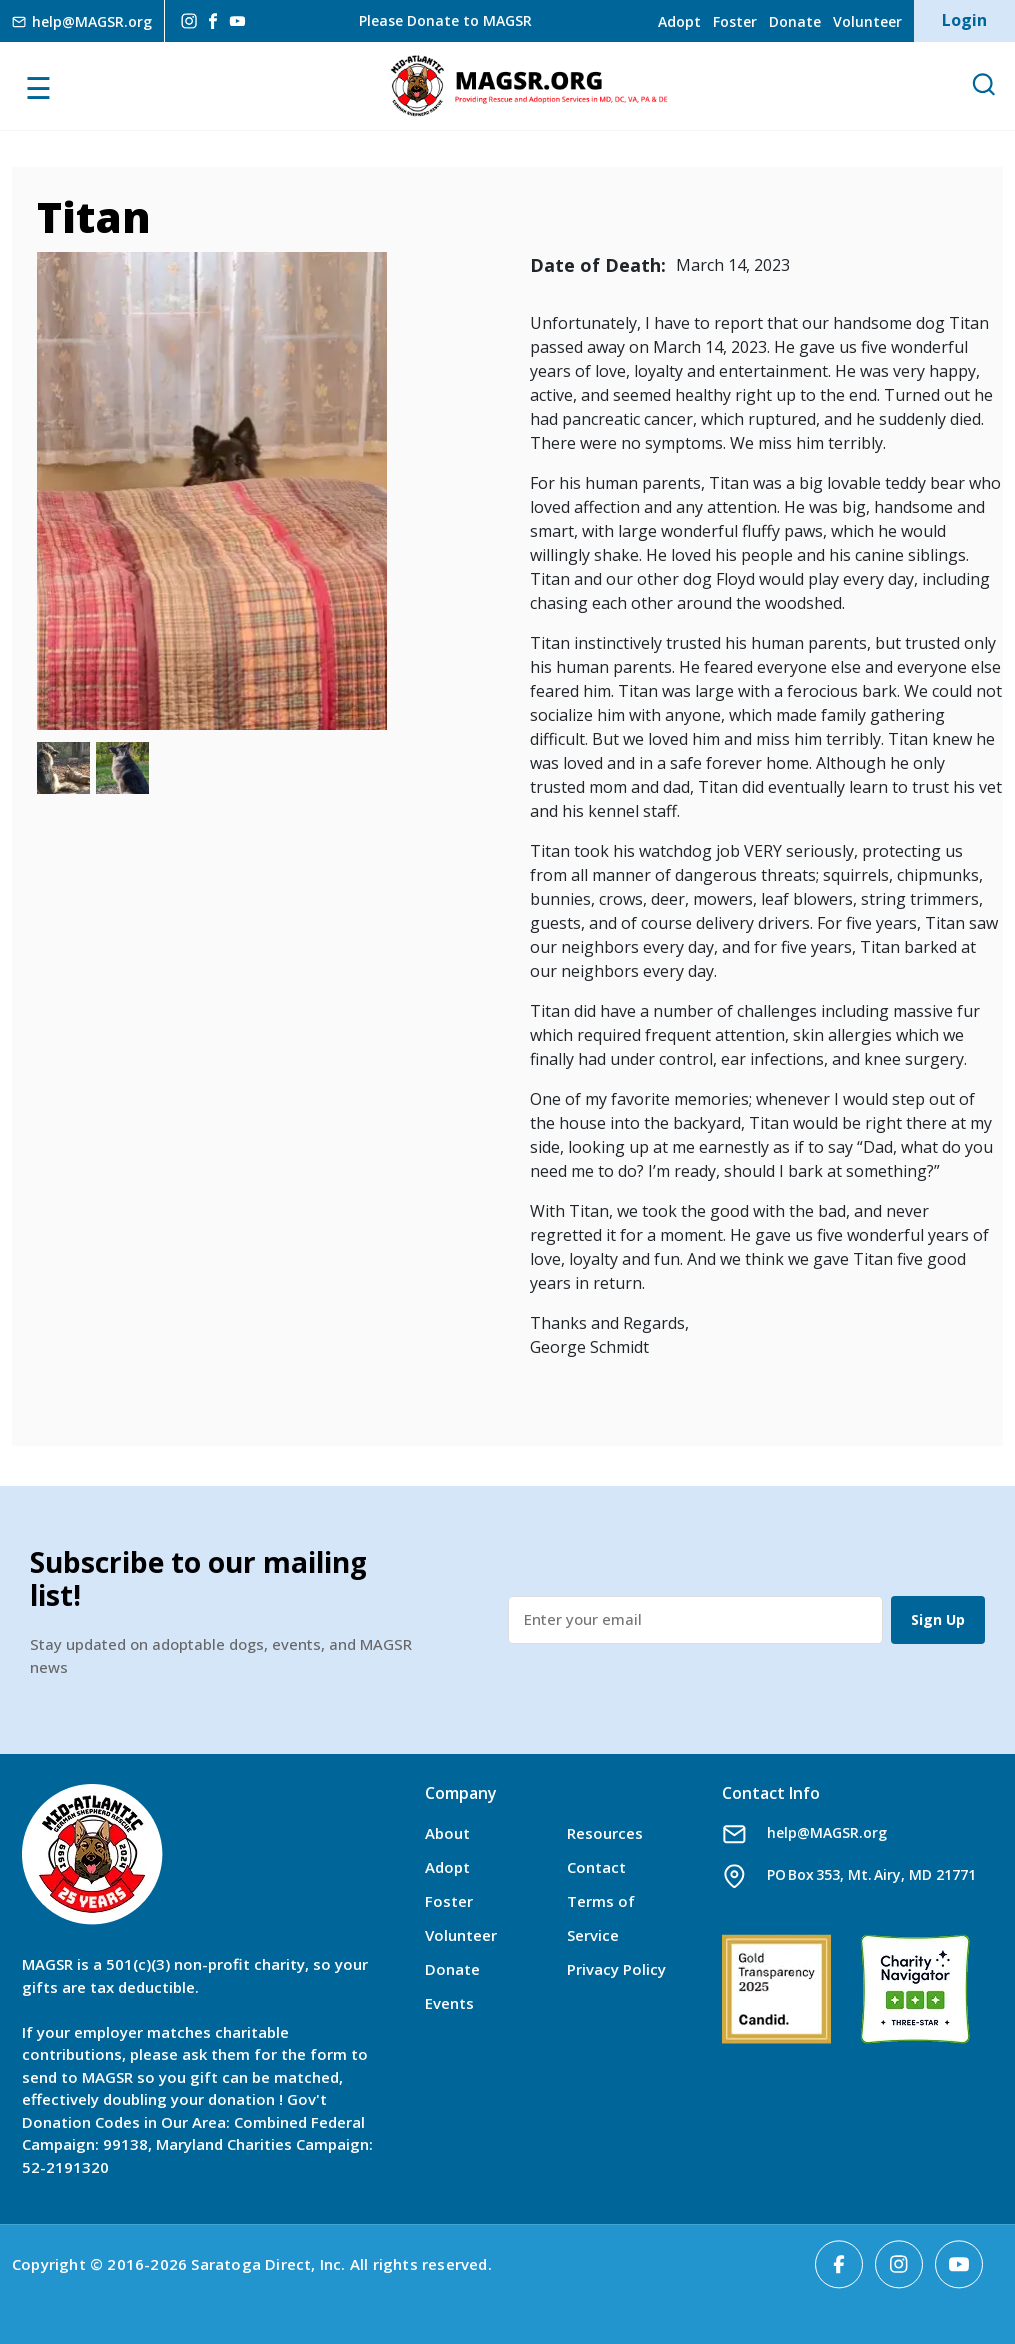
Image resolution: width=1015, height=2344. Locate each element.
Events (449, 2003)
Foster (735, 21)
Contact (596, 1867)
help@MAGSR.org (827, 1832)
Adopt (679, 21)
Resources (605, 1833)
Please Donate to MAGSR (445, 20)
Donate (795, 21)
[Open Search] (983, 85)
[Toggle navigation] (61, 86)
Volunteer (867, 21)
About (447, 1833)
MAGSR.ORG (528, 86)
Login (964, 20)
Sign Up (938, 1619)
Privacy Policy (616, 1969)
